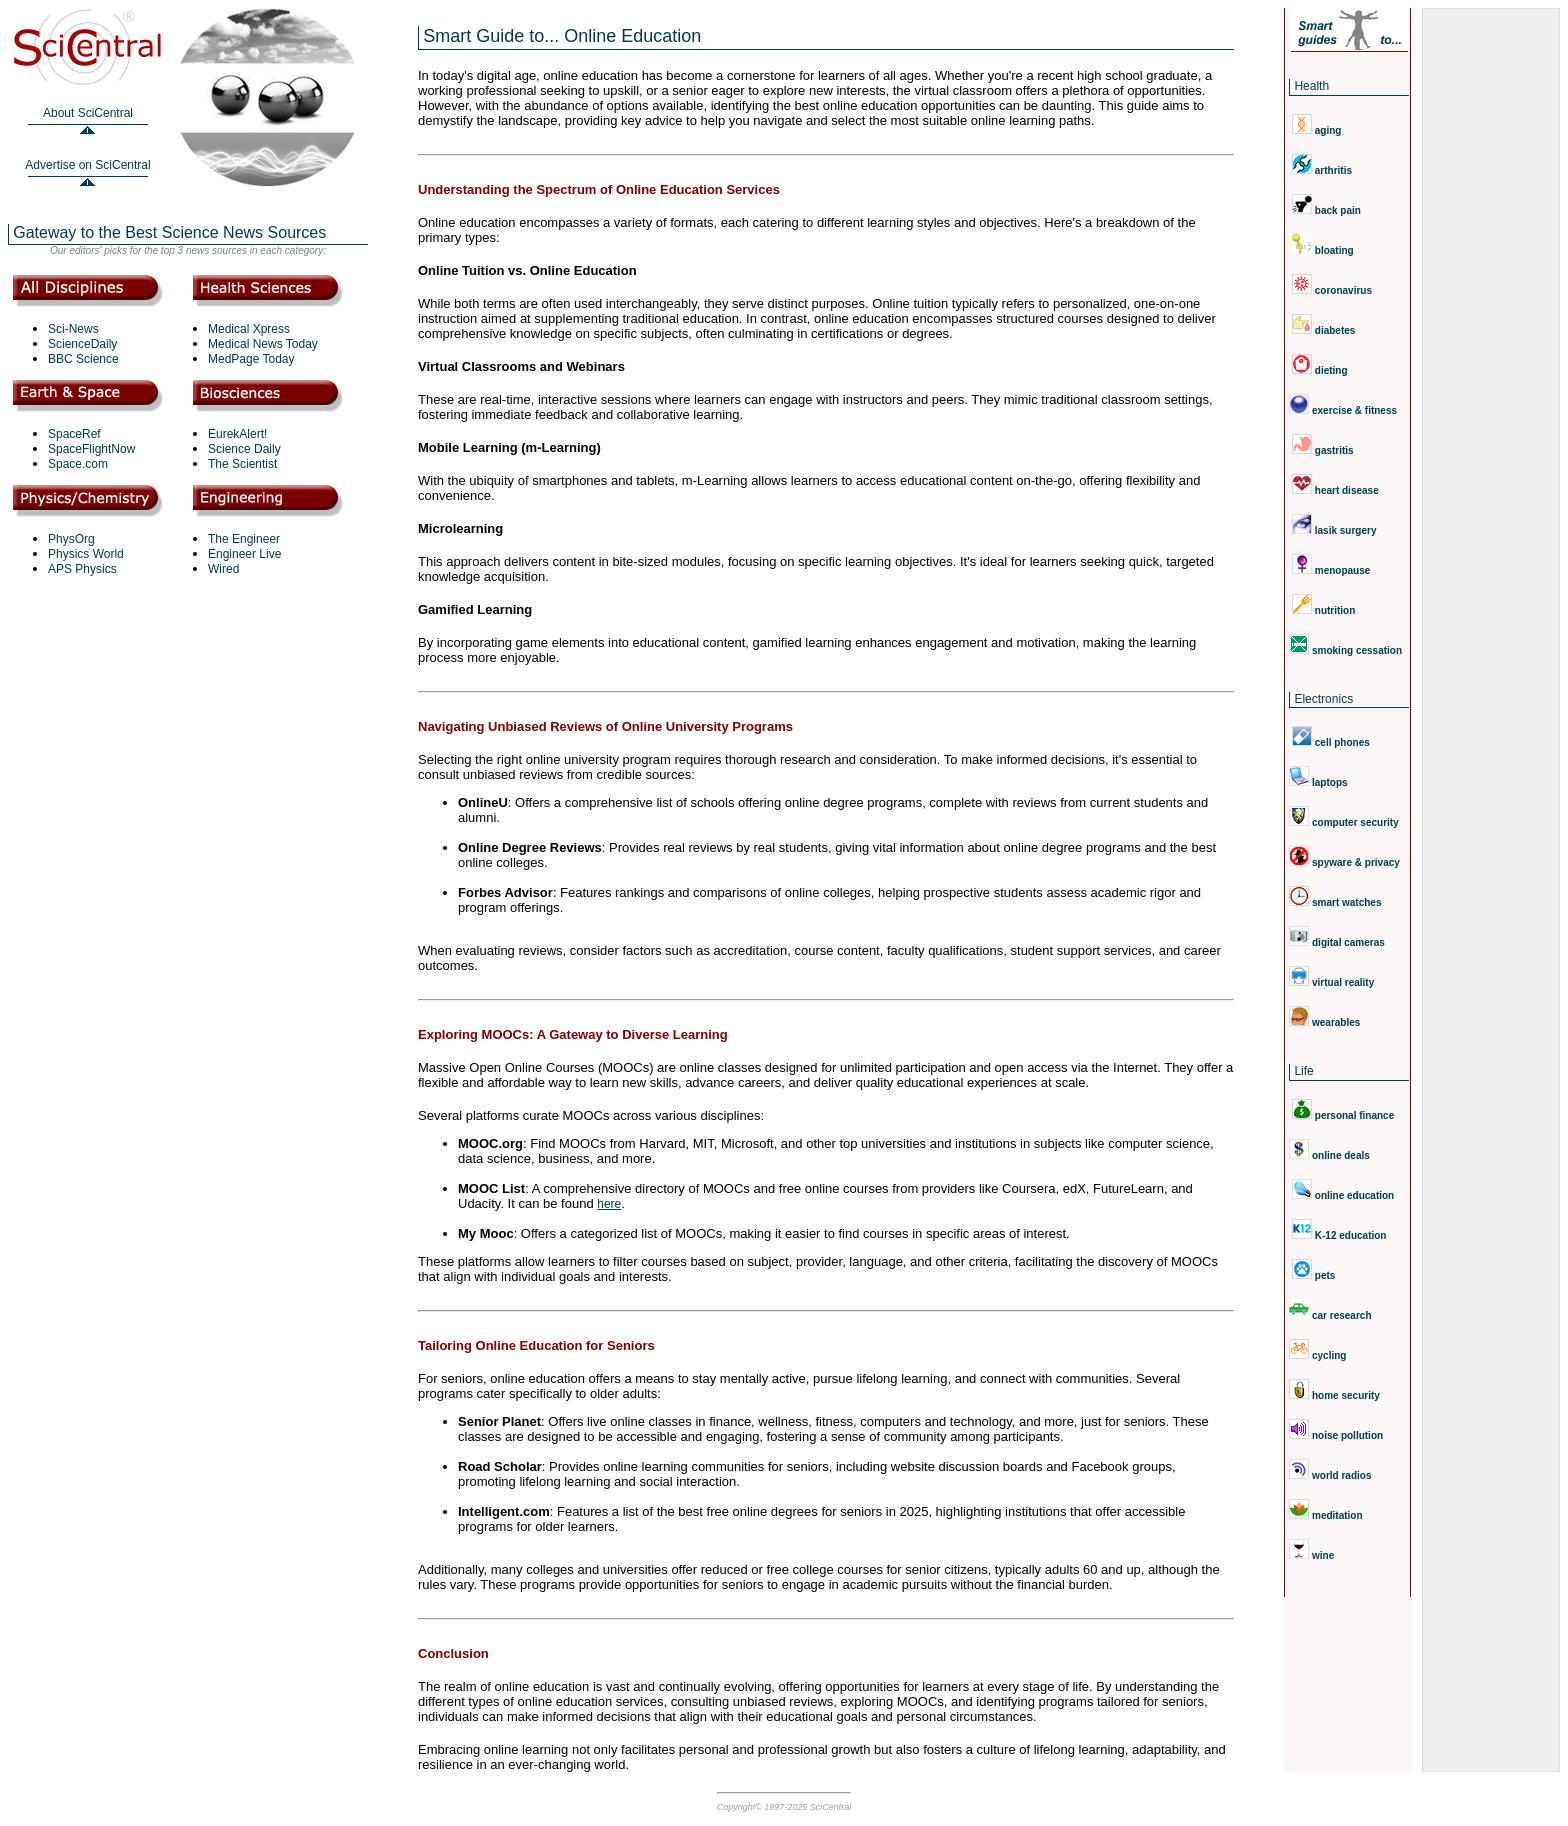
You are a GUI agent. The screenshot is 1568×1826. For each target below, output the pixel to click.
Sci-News (73, 329)
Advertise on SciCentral (87, 165)
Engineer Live (244, 554)
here (609, 1204)
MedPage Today (251, 359)
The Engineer (244, 539)
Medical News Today (263, 344)
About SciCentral (88, 113)
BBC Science (83, 359)
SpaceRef (74, 434)
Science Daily (244, 449)
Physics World (86, 554)
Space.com (78, 464)
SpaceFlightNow (91, 449)
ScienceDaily (82, 344)
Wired (223, 569)
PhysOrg (71, 539)
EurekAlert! (237, 434)
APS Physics (82, 569)
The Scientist (242, 464)
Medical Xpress (249, 329)
